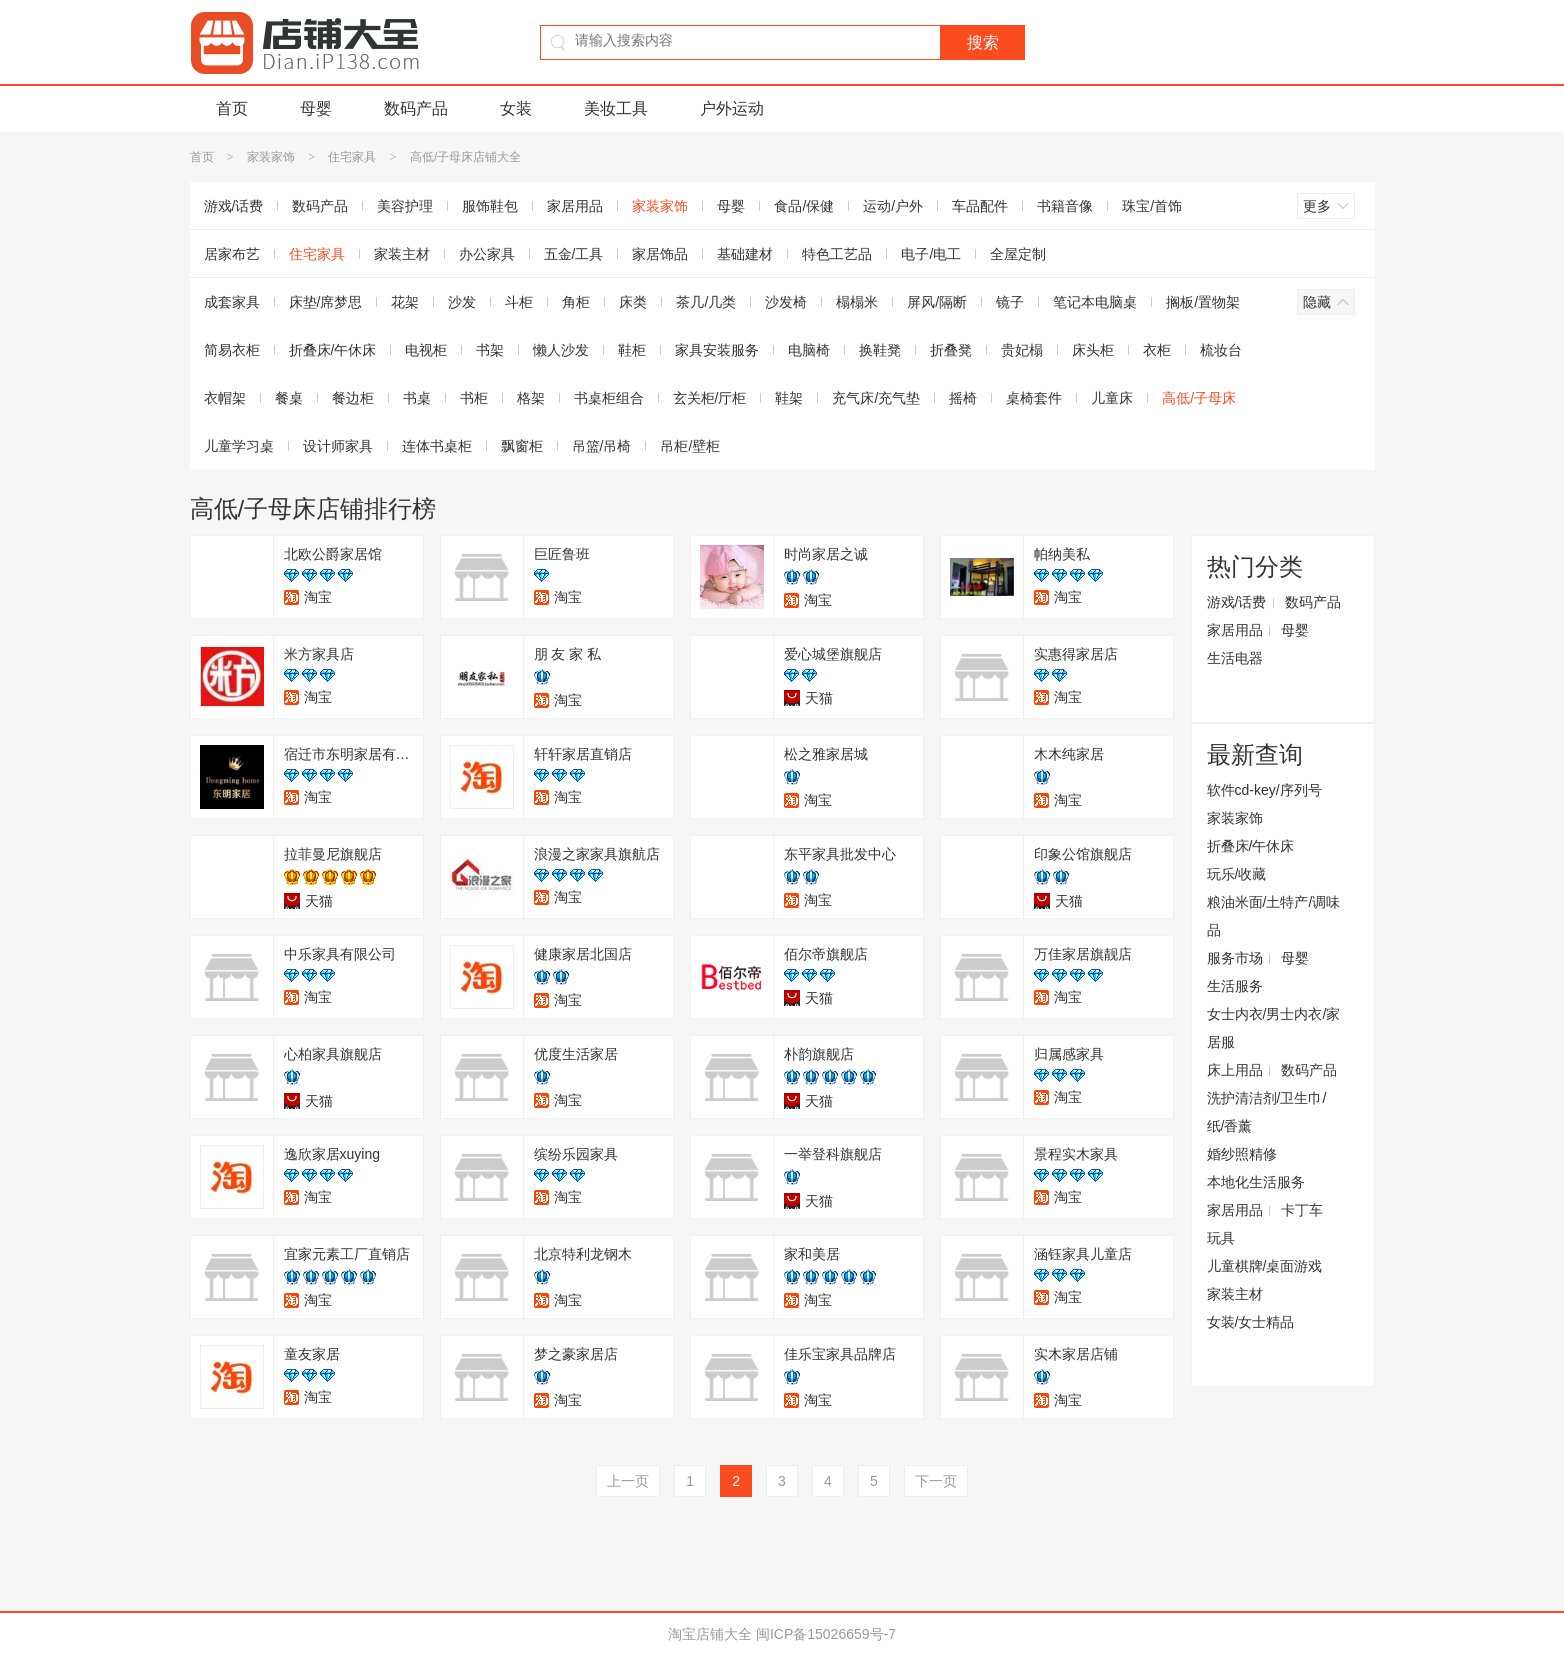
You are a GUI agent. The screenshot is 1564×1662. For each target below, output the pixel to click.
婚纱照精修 (1242, 1154)
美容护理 (405, 206)
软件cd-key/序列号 (1264, 790)
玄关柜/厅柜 (710, 398)
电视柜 (426, 350)
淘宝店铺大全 (710, 1634)
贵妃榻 (1022, 350)
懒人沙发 (561, 350)
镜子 (1010, 302)
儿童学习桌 (239, 446)
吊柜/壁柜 (690, 446)
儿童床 (1112, 398)
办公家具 (487, 254)
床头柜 (1093, 350)
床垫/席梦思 (326, 302)
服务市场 (1235, 958)
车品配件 (980, 206)
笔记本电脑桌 (1095, 302)
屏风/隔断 (937, 302)
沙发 (462, 302)
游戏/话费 (234, 206)
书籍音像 (1065, 206)
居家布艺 (232, 254)
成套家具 (232, 302)
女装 (516, 108)
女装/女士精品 (1251, 1322)
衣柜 (1157, 350)
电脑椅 (809, 350)
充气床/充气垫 (876, 398)
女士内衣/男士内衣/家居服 (1274, 1028)
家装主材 (402, 254)
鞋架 (789, 398)
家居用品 (575, 206)
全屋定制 (1018, 254)
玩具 (1221, 1238)
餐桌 (289, 398)
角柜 (576, 302)
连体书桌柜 (437, 446)
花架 (405, 302)
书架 (490, 350)
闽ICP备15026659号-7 (826, 1634)
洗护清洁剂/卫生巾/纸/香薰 (1267, 1112)
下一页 (936, 1481)
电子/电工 (931, 254)
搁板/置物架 (1203, 302)
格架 (531, 398)
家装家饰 (271, 157)
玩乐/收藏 (1237, 874)
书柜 (474, 398)
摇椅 (963, 398)
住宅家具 (352, 157)
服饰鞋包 (490, 206)
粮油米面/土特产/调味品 (1274, 916)
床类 (633, 302)
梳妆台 (1221, 350)
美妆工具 (616, 108)
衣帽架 (225, 398)
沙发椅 (786, 302)
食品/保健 (804, 206)
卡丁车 (1302, 1210)
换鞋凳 (880, 350)
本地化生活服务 (1256, 1182)
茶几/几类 (706, 302)
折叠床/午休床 (333, 350)
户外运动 (732, 108)
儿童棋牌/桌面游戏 (1265, 1266)
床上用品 (1235, 1070)
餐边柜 (353, 398)
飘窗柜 (522, 446)
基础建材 (745, 254)
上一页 (628, 1481)
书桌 (417, 398)
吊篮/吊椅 (602, 446)
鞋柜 (632, 350)
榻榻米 (857, 302)
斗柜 (519, 302)
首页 (232, 108)
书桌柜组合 (609, 398)
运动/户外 (893, 206)
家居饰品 (660, 254)
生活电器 (1235, 658)
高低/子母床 (1199, 398)
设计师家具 (338, 446)
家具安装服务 (717, 350)
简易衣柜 (232, 350)
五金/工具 (574, 254)
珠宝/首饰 (1152, 206)
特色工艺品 (837, 254)
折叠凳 (951, 350)
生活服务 (1235, 986)
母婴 (316, 108)
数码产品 (416, 108)
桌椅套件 (1034, 398)
